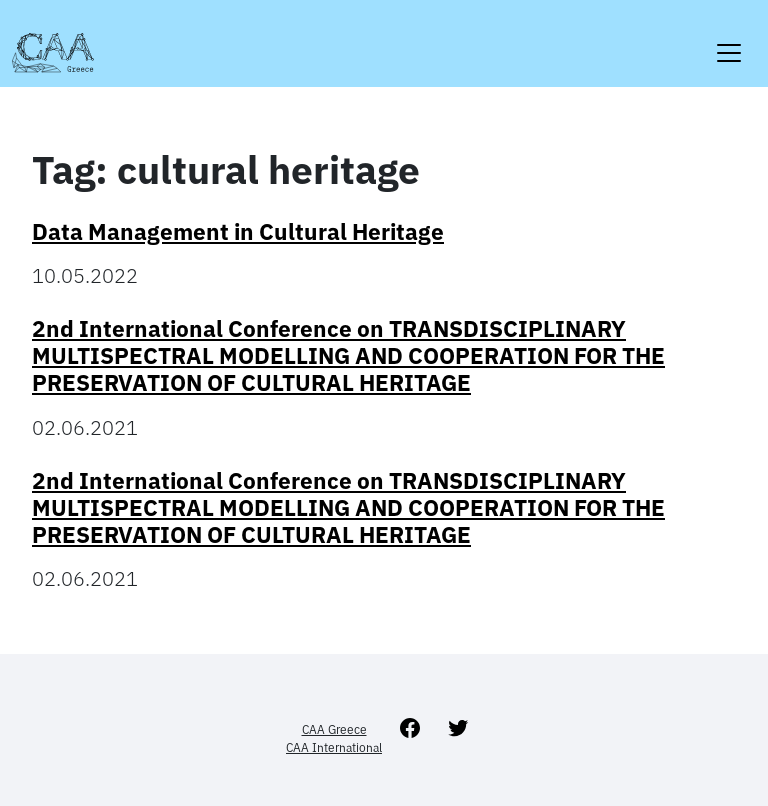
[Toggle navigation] (729, 40)
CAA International (334, 747)
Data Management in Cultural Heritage (238, 231)
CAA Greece (334, 729)
